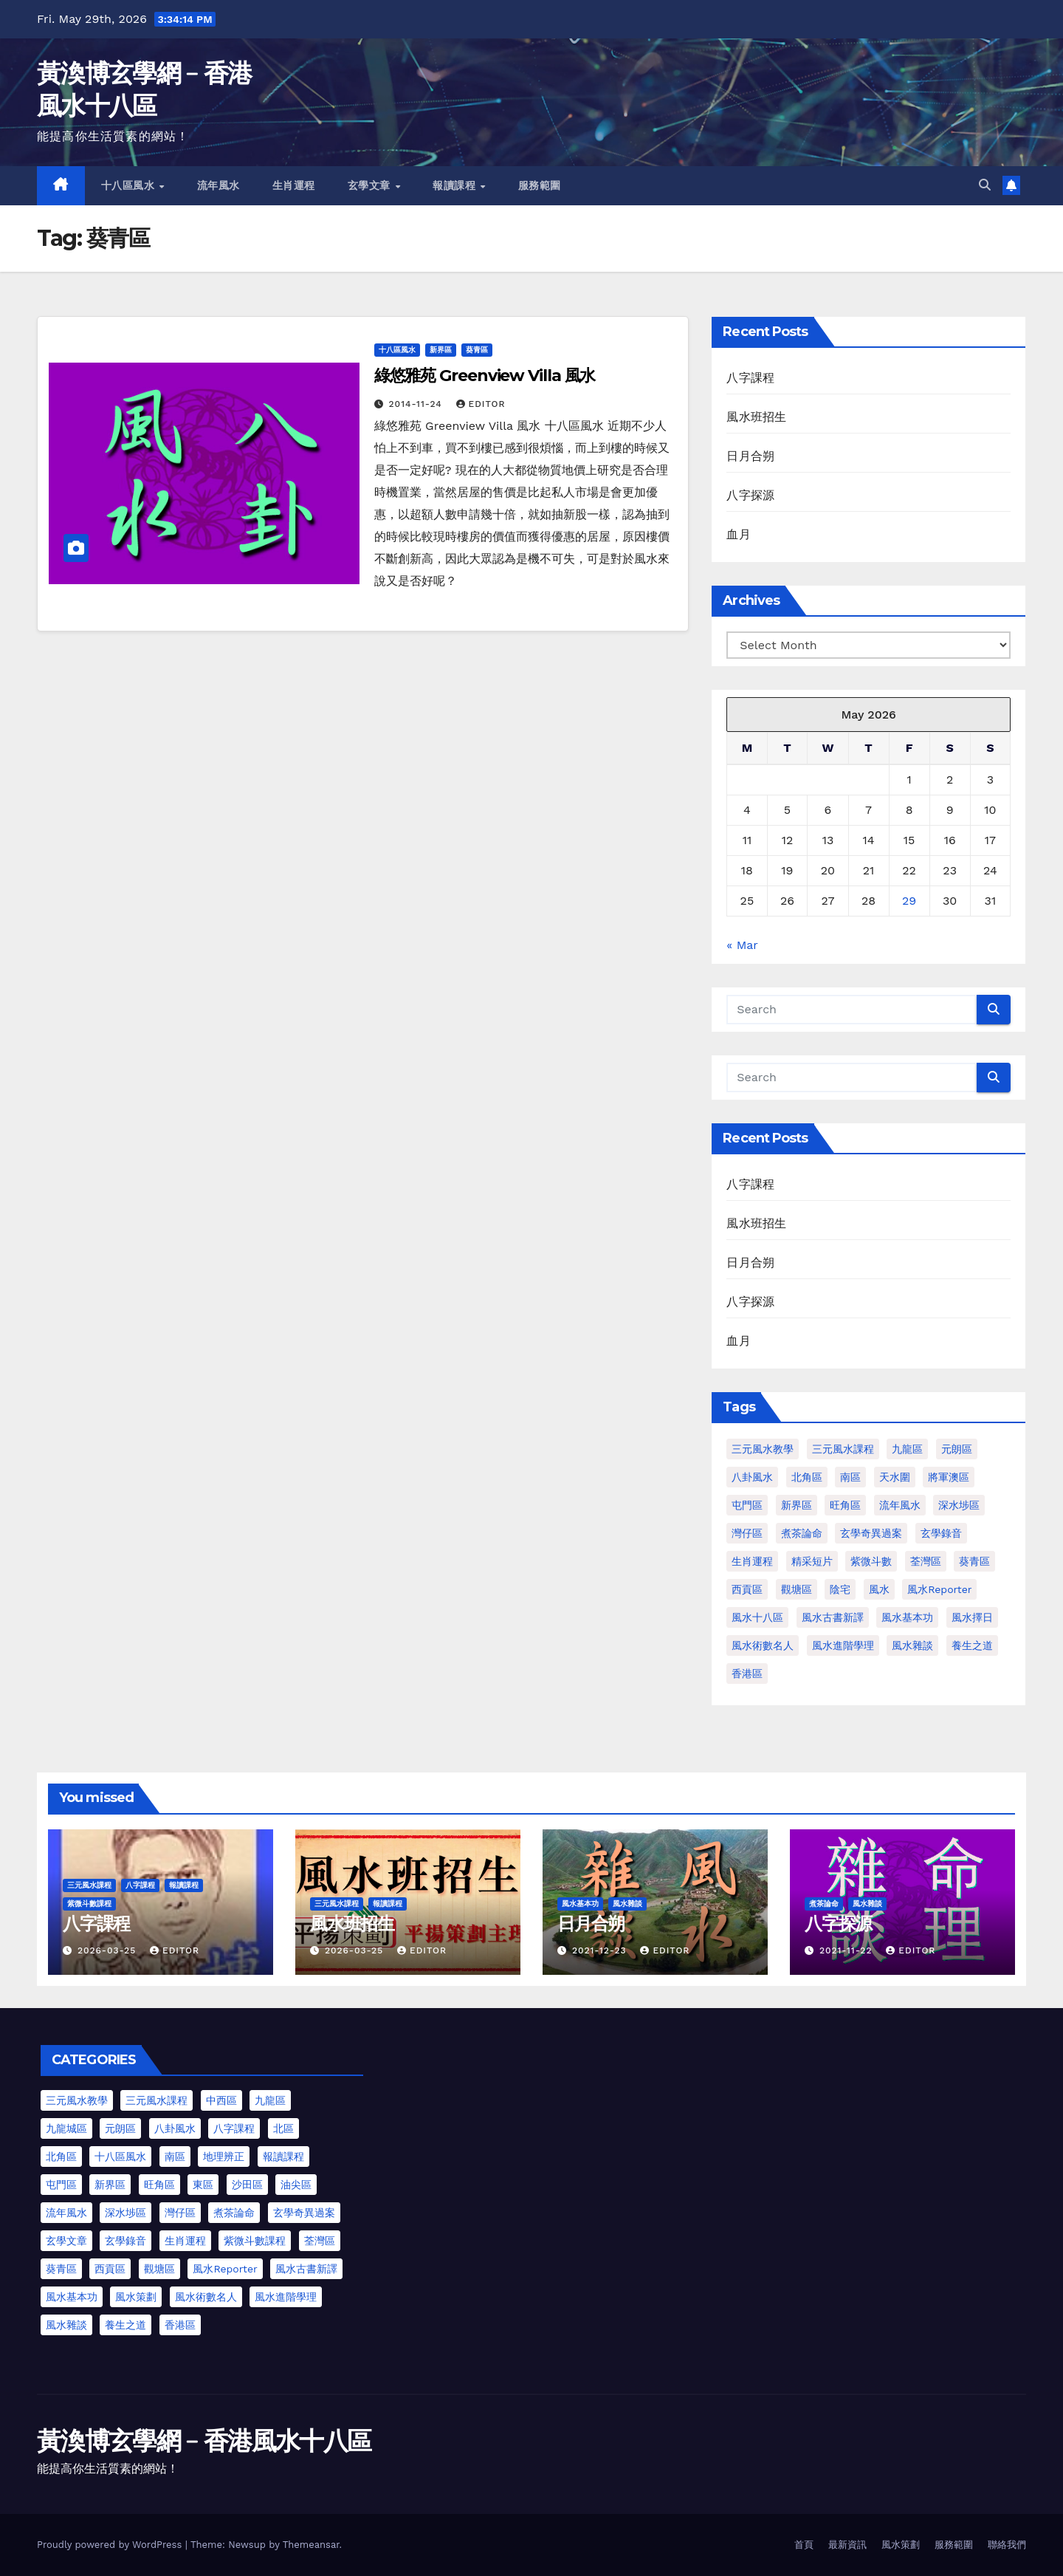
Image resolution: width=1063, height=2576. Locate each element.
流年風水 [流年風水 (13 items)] (66, 2213)
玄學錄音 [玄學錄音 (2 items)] (941, 1533)
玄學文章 (371, 185)
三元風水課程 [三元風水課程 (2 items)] (156, 2100)
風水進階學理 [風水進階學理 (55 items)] (286, 2297)
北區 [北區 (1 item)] (283, 2128)
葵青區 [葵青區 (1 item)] (974, 1561)
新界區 (441, 350)
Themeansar (311, 2544)
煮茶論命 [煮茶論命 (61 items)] (801, 1533)
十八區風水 (129, 185)
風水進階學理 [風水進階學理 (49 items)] (843, 1645)
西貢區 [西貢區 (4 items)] (747, 1589)
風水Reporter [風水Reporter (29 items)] (939, 1589)
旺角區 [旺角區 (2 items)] (845, 1505)
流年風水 (218, 185)
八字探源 (750, 495)
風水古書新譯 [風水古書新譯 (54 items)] (306, 2269)
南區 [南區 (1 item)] (850, 1477)
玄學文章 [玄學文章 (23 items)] (66, 2241)
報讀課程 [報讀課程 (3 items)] (283, 2156)
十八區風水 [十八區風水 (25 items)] (120, 2156)
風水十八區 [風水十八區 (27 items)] (757, 1617)
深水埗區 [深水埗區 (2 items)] (125, 2213)
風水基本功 (580, 1904)
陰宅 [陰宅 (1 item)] (840, 1589)
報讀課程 (456, 185)
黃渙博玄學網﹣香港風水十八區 (204, 2440)
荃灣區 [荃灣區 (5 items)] (319, 2241)
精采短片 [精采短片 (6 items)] (812, 1561)
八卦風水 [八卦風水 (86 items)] (752, 1477)
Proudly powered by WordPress (111, 2544)
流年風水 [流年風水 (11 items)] (900, 1505)
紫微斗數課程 (89, 1904)
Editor (481, 404)
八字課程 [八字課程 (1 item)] (234, 2128)
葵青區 (477, 350)
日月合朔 (750, 456)
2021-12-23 (601, 1950)
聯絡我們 (1007, 2544)
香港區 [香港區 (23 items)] (180, 2325)
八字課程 (750, 378)
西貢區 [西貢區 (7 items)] (109, 2269)
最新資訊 (847, 2544)
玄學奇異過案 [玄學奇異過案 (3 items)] (871, 1533)
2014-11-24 (417, 404)
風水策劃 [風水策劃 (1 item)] (135, 2297)
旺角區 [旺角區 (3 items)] (159, 2184)
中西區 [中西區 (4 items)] (221, 2100)
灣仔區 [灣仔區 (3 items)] (747, 1533)
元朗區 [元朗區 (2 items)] (956, 1449)
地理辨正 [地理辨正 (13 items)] (223, 2156)
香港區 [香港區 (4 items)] (747, 1673)
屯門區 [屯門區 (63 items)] (61, 2184)
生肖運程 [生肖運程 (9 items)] (185, 2241)
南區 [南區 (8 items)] (175, 2156)
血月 (738, 534)
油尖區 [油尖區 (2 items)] (296, 2184)
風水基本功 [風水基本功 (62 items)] (907, 1617)
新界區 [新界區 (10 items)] (109, 2184)
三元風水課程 (89, 1885)
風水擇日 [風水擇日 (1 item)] (972, 1617)
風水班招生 (756, 417)
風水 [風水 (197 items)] (879, 1589)
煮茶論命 (824, 1904)
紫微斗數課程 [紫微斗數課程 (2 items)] (255, 2241)
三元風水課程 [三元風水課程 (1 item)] (843, 1449)
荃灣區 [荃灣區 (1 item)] (925, 1561)
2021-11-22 (847, 1950)
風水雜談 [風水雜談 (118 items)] (912, 1645)
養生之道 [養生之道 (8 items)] (972, 1645)
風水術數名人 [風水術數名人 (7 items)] (763, 1645)
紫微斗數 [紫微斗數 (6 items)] (871, 1561)
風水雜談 (627, 1904)
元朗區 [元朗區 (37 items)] (120, 2128)
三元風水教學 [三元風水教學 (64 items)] (763, 1449)
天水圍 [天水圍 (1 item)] (894, 1477)
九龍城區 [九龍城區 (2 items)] (66, 2128)
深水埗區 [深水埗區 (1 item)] (959, 1505)
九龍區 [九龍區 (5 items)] (270, 2100)
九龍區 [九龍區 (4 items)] (907, 1449)
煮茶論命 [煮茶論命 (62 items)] (234, 2213)
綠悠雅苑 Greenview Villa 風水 (485, 376)
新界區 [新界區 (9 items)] (796, 1505)
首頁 (803, 2544)
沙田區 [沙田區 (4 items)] (247, 2184)
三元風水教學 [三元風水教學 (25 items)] (77, 2100)
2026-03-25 (109, 1950)
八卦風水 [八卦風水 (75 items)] (175, 2128)
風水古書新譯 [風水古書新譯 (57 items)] (833, 1617)
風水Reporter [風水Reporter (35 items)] (225, 2269)
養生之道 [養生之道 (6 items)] (125, 2325)
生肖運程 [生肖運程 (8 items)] (752, 1561)
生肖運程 (293, 185)
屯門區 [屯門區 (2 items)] (747, 1505)
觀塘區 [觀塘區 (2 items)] (796, 1589)
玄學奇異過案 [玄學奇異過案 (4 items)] (304, 2213)
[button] (985, 185)
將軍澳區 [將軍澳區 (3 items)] (948, 1477)
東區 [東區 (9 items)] (203, 2184)
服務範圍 (539, 185)
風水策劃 (900, 2544)
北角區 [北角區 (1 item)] (806, 1477)
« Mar (741, 945)
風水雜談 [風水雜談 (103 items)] (66, 2325)
